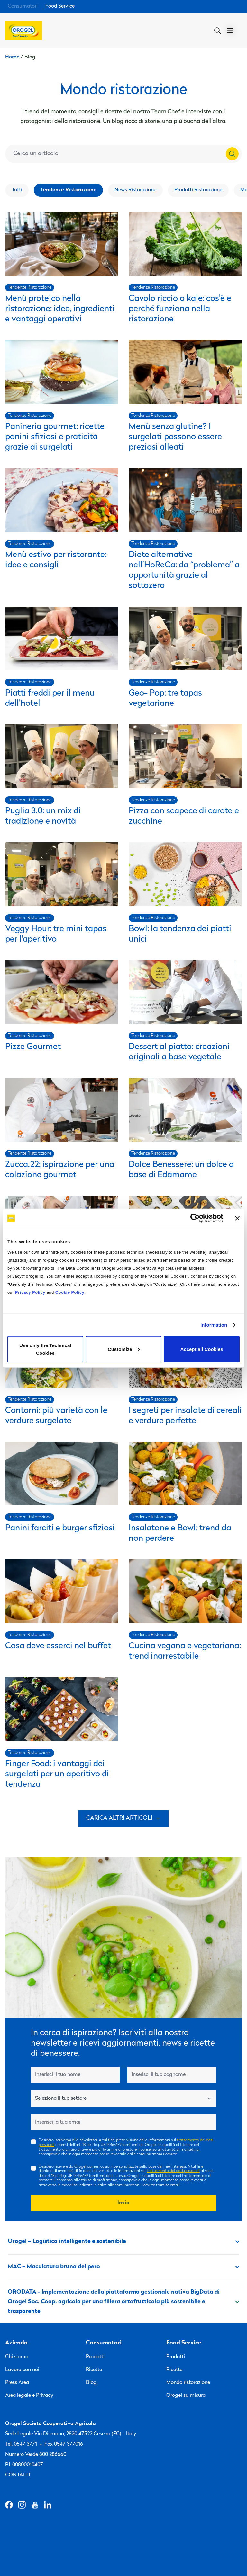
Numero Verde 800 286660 (35, 2454)
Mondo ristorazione (188, 2382)
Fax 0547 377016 (63, 2444)
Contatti (17, 2475)
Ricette (94, 2369)
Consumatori (23, 6)
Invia (123, 2202)
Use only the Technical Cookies (45, 1348)
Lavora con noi (22, 2369)
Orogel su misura (186, 2395)
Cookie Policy (69, 1292)
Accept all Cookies (201, 1349)
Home (12, 57)
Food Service (60, 6)
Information (213, 1324)
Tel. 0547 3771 (21, 2444)
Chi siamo (16, 2357)
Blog (91, 2382)
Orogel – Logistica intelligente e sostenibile (123, 2242)
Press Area (17, 2382)
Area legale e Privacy (29, 2395)
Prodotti (95, 2357)
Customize (124, 1349)
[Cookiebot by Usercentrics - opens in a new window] (195, 1218)
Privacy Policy (30, 1292)
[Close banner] (237, 1218)
